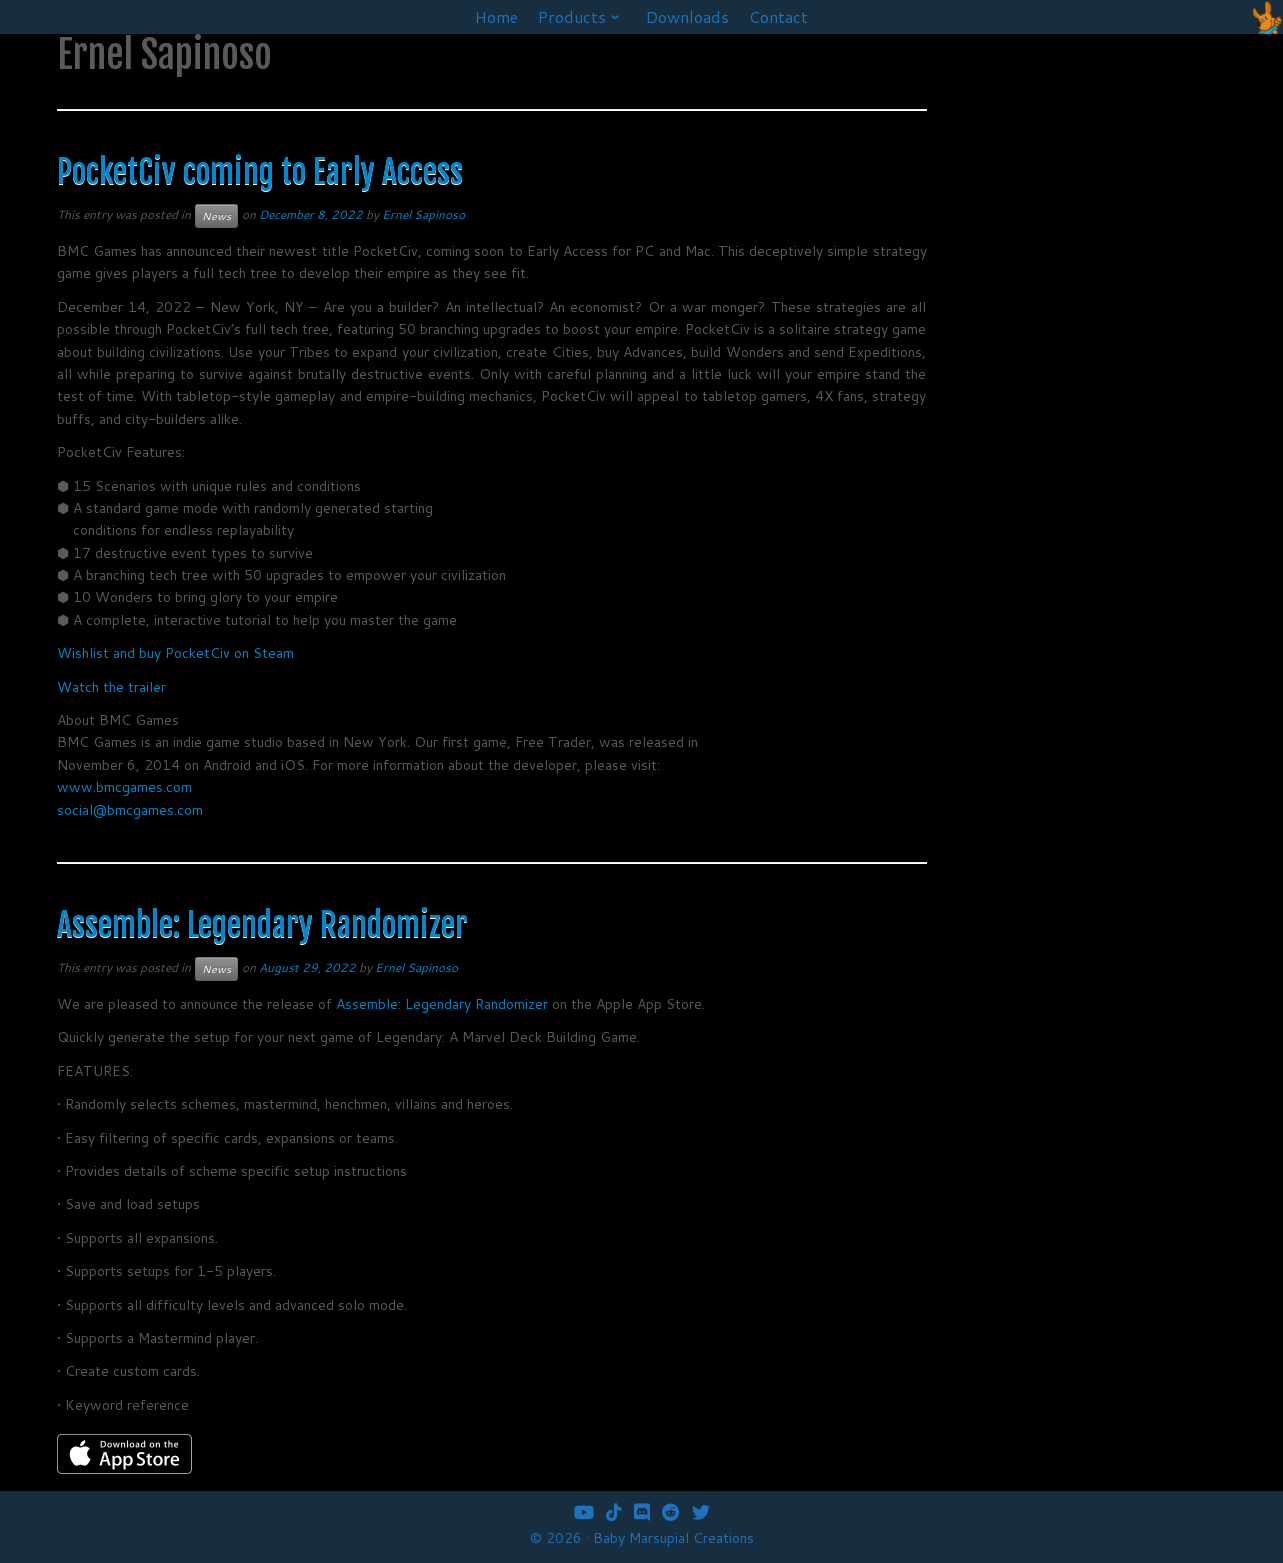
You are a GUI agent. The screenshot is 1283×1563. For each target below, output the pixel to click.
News (216, 216)
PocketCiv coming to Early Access (260, 172)
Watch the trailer (111, 687)
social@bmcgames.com (130, 810)
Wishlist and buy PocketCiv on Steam (175, 653)
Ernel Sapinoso (423, 214)
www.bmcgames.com (124, 787)
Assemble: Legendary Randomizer (262, 925)
